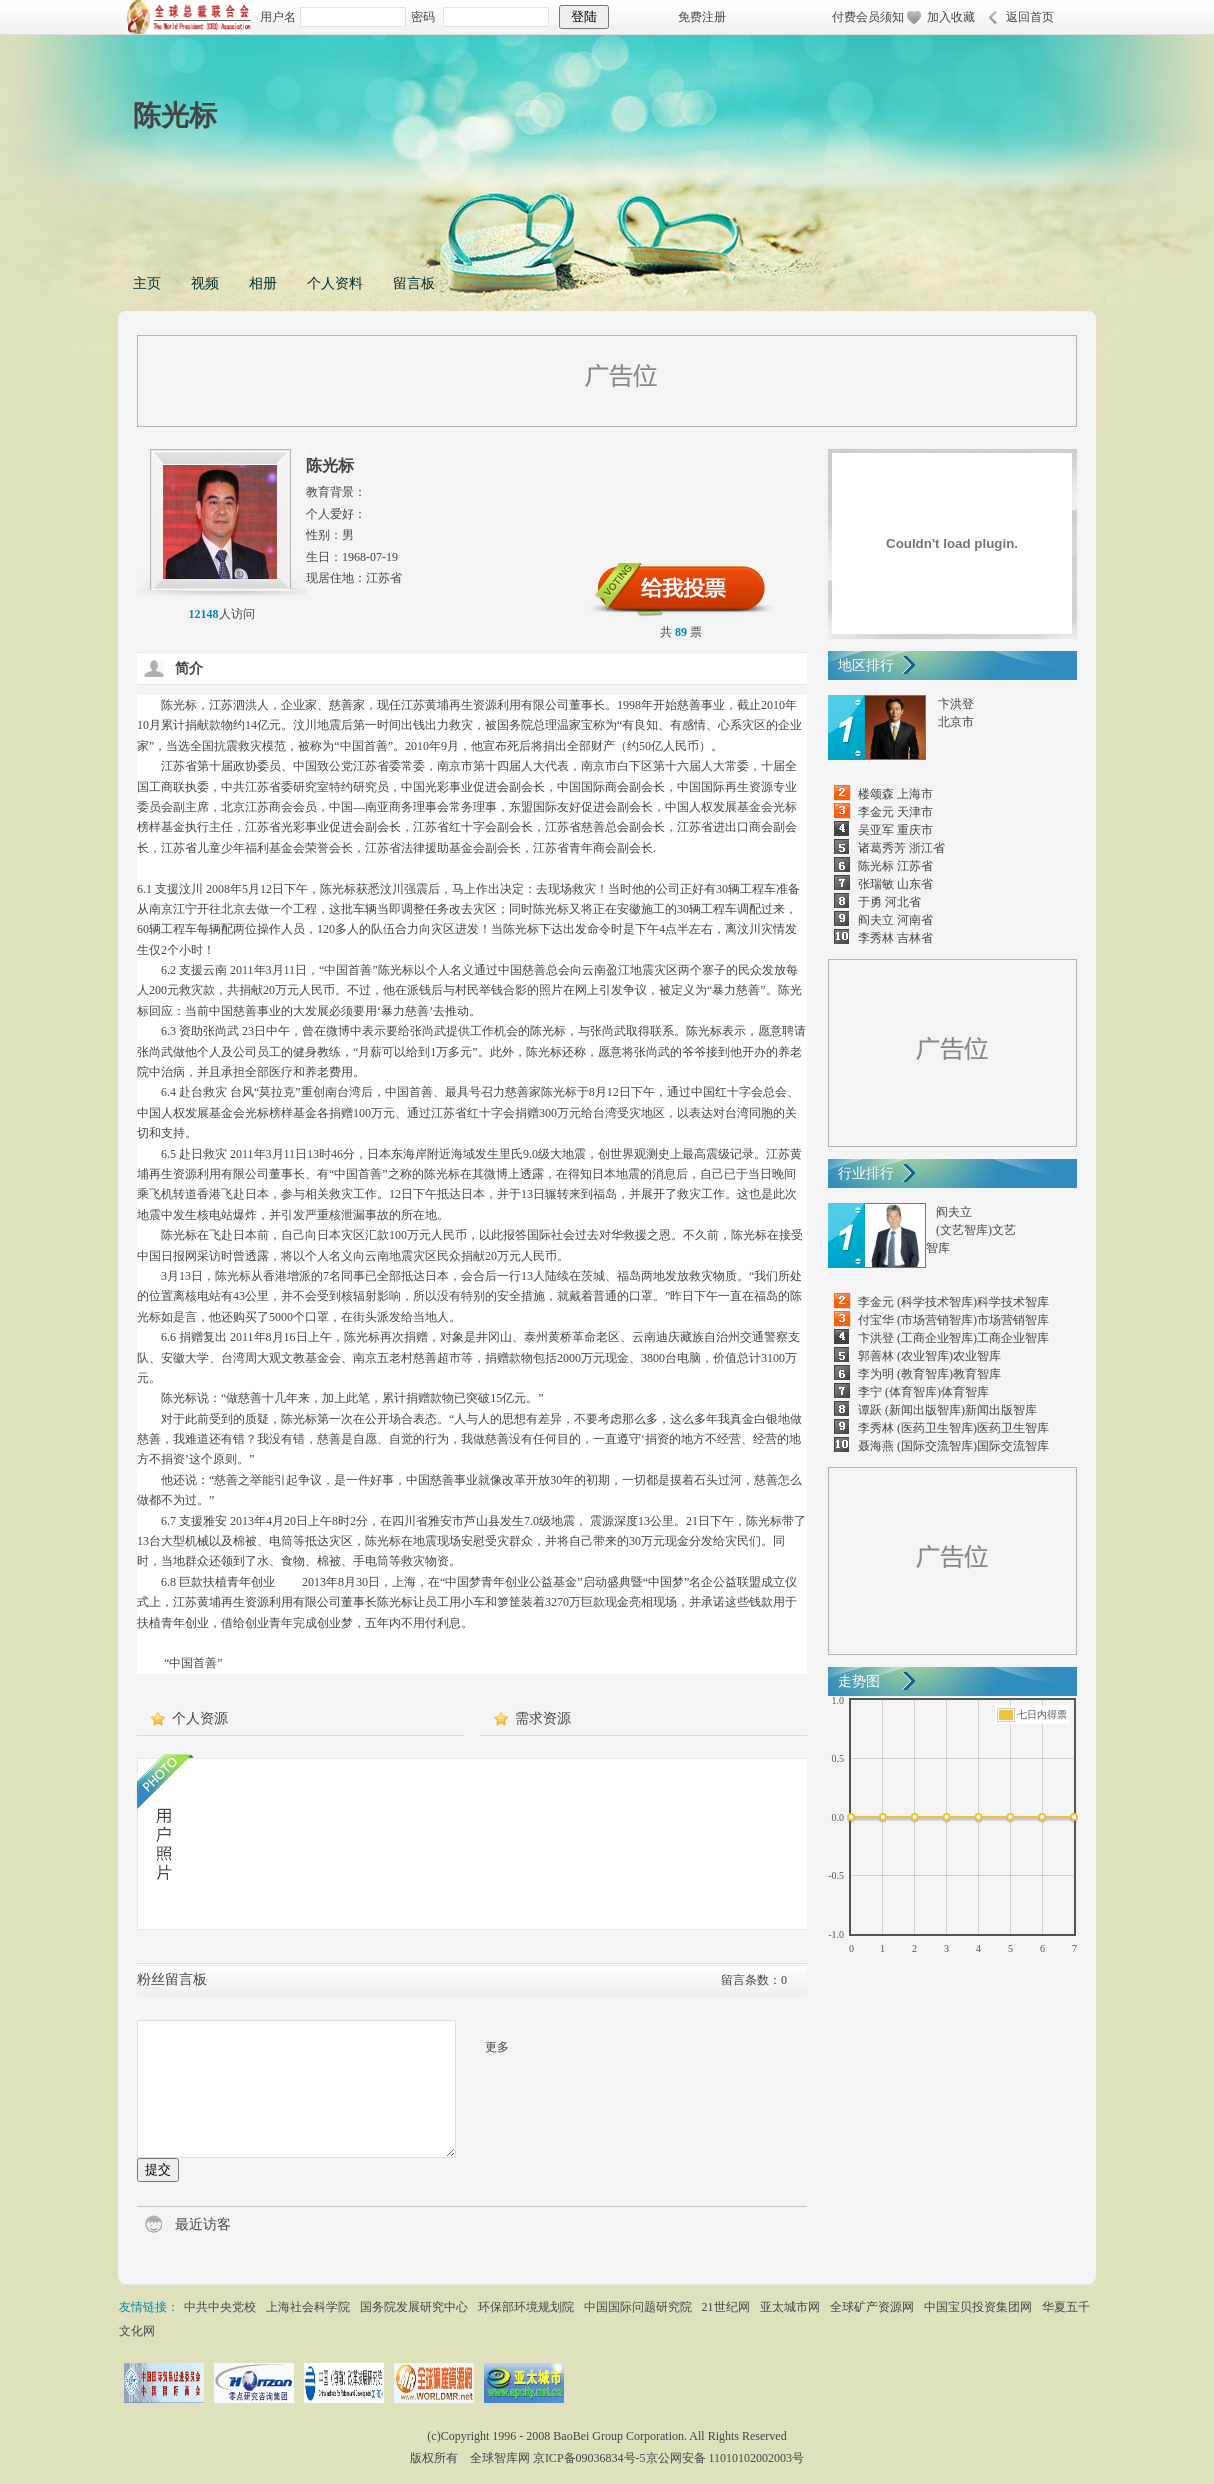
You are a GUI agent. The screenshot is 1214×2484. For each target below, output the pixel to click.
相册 (263, 283)
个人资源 (200, 1718)
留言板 (414, 283)
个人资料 (335, 283)
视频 (205, 283)
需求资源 (543, 1718)
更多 (497, 2047)
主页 (147, 283)
